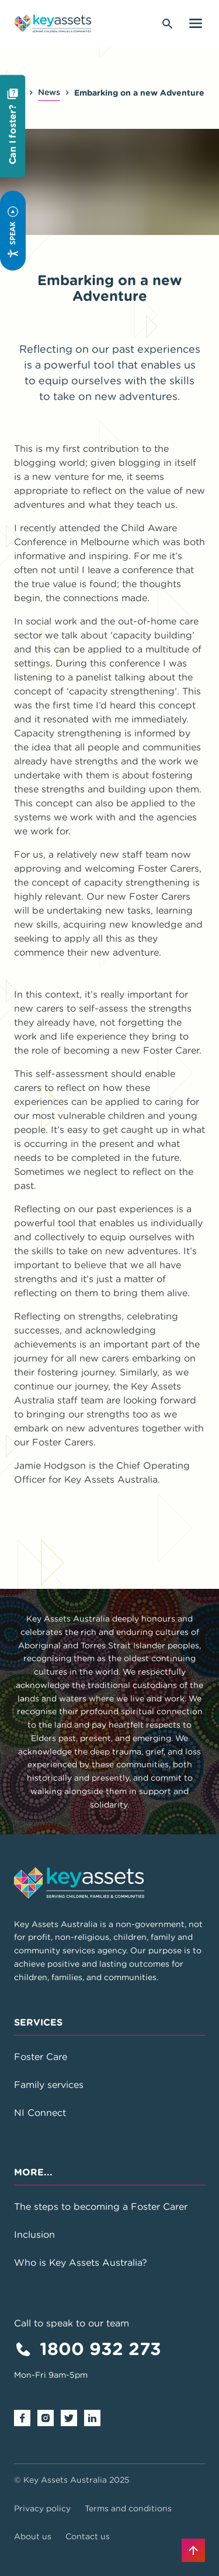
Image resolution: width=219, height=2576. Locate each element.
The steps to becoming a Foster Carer (100, 2206)
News (49, 92)
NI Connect (40, 2112)
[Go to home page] (53, 23)
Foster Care (40, 2056)
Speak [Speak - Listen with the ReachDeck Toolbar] (12, 232)
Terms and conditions (128, 2508)
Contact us (87, 2536)
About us (32, 2536)
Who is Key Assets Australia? (80, 2262)
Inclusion (34, 2234)
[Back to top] (193, 2550)
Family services (49, 2084)
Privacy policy (42, 2508)
